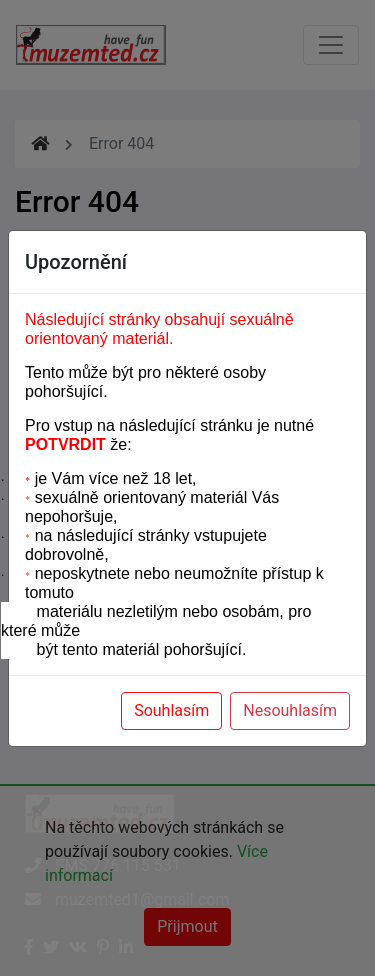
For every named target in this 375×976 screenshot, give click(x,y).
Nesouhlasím (290, 710)
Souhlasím (171, 710)
